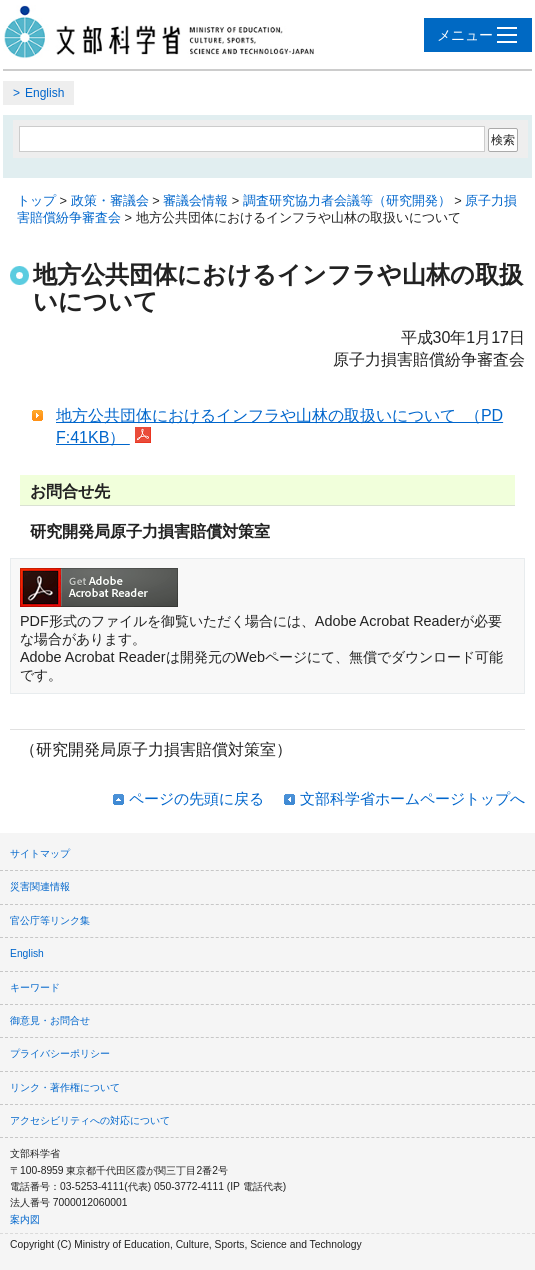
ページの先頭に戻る (196, 798)
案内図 (25, 1219)
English (44, 93)
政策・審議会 (110, 200)
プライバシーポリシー (60, 1053)
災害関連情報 (40, 886)
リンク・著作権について (65, 1087)
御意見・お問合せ (50, 1020)
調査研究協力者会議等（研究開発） (347, 200)
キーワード (35, 987)
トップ (36, 200)
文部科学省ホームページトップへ (412, 798)
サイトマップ (40, 853)
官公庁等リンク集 (50, 920)
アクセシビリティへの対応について (90, 1120)
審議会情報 (195, 200)
